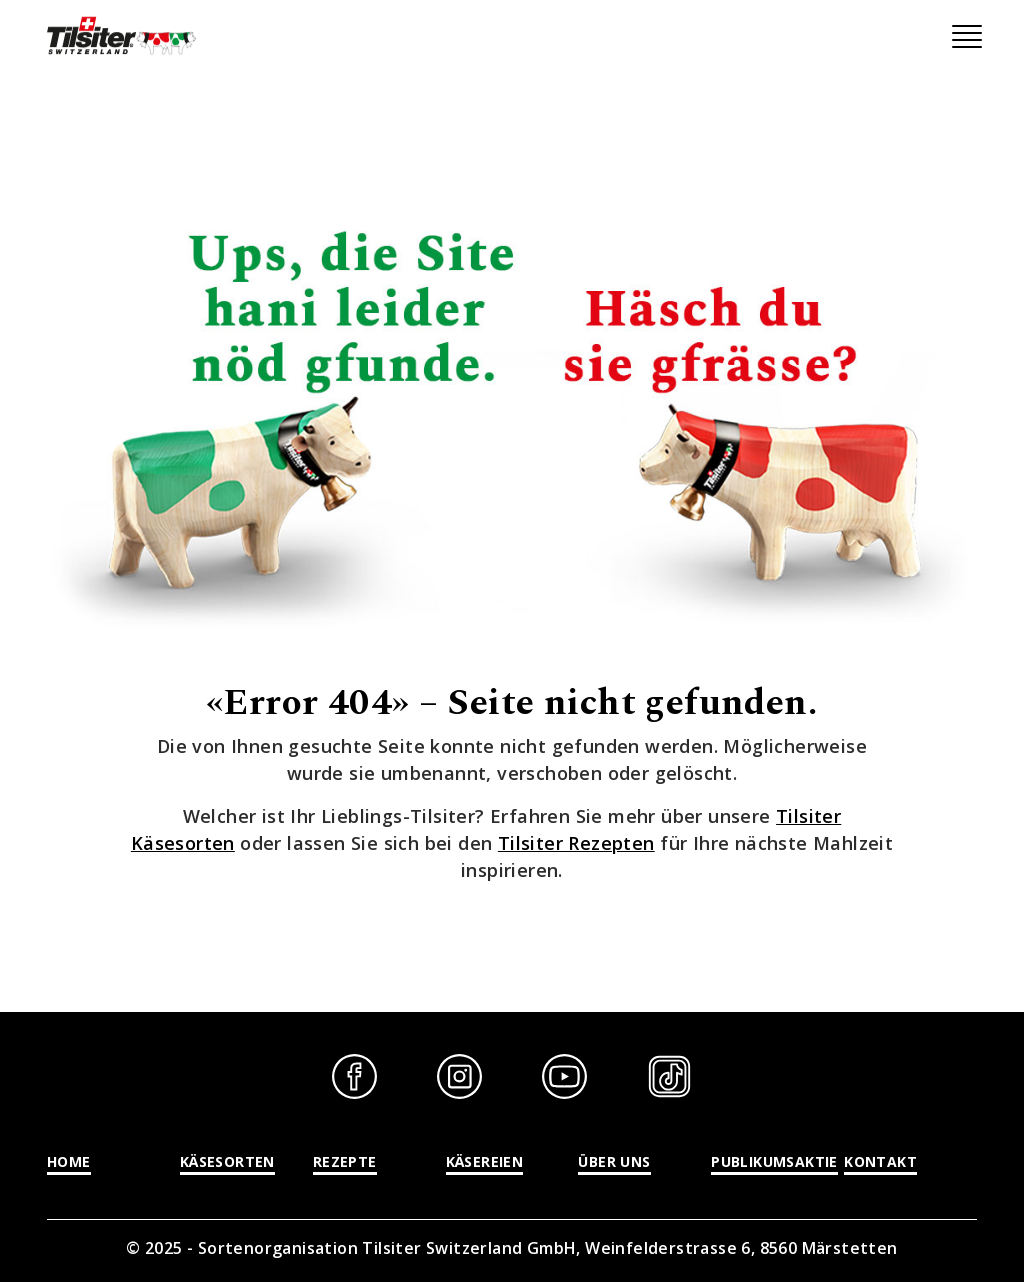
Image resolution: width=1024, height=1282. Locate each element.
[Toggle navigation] (967, 37)
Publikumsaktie (774, 1161)
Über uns (614, 1161)
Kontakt (880, 1161)
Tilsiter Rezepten (576, 843)
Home (69, 1161)
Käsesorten (227, 1161)
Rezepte (345, 1161)
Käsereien (485, 1161)
